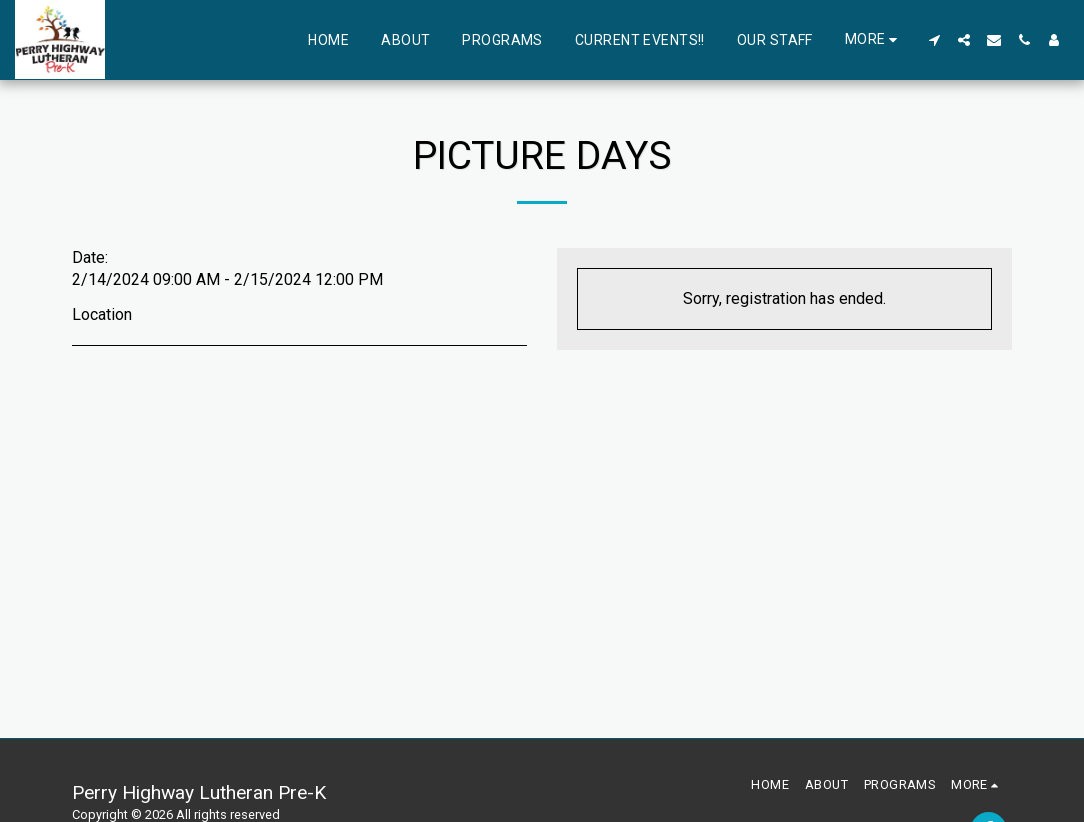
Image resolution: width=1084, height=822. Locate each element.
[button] (934, 40)
